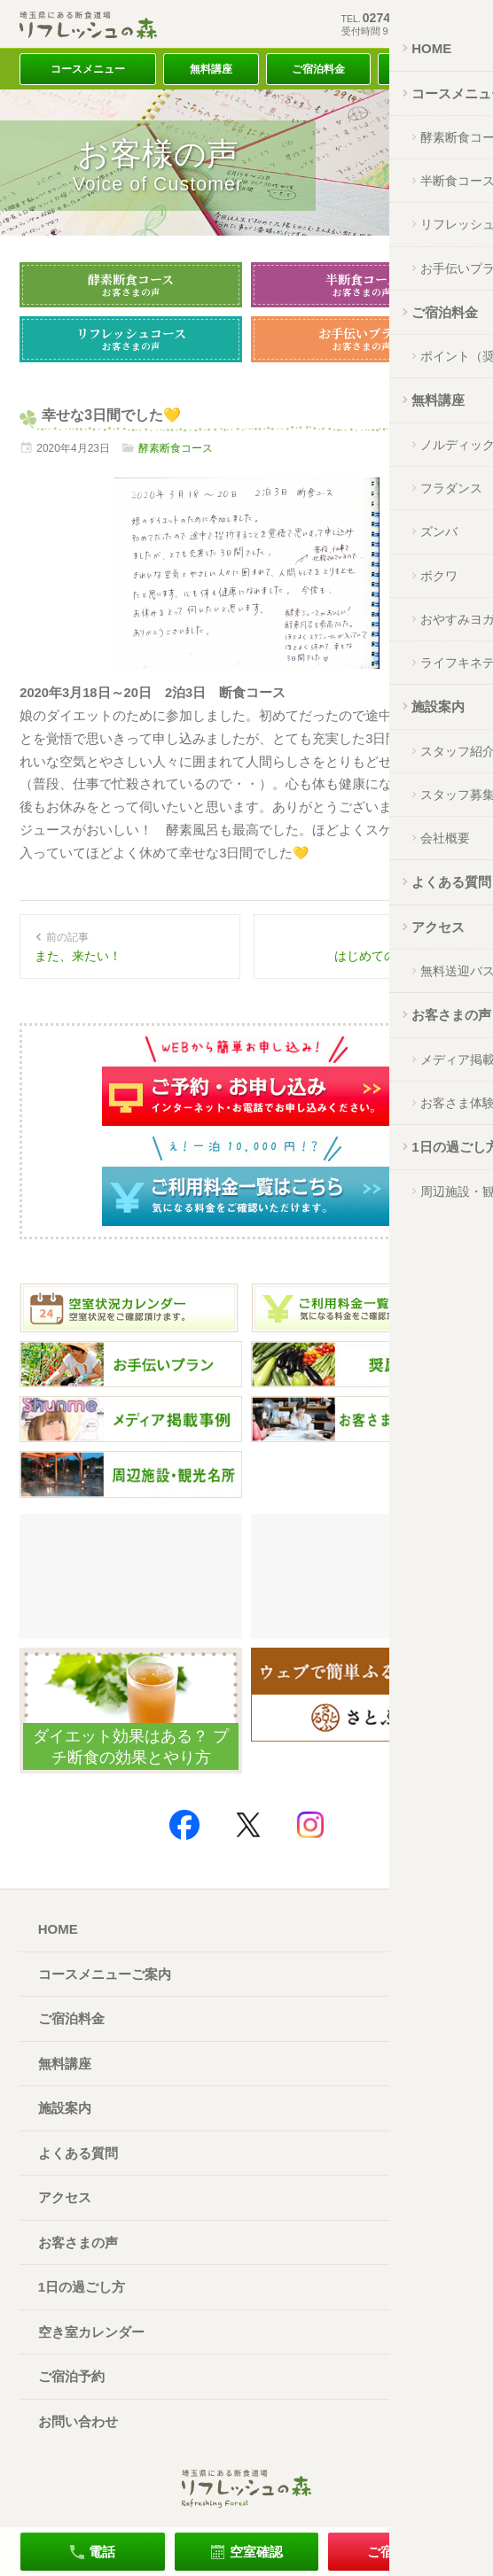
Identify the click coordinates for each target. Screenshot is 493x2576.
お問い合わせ (78, 2421)
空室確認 (256, 2552)
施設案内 (64, 2107)
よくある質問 (78, 2153)
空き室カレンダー (91, 2331)
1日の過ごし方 (81, 2286)
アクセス (425, 69)
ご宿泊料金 (318, 69)
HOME (58, 1928)
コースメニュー (88, 69)
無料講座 (211, 69)
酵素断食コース (131, 284)
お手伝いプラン (362, 338)
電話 (102, 2552)
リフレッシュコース (131, 338)
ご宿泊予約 (71, 2376)
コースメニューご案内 (104, 1974)
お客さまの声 (78, 2242)
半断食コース (362, 284)
